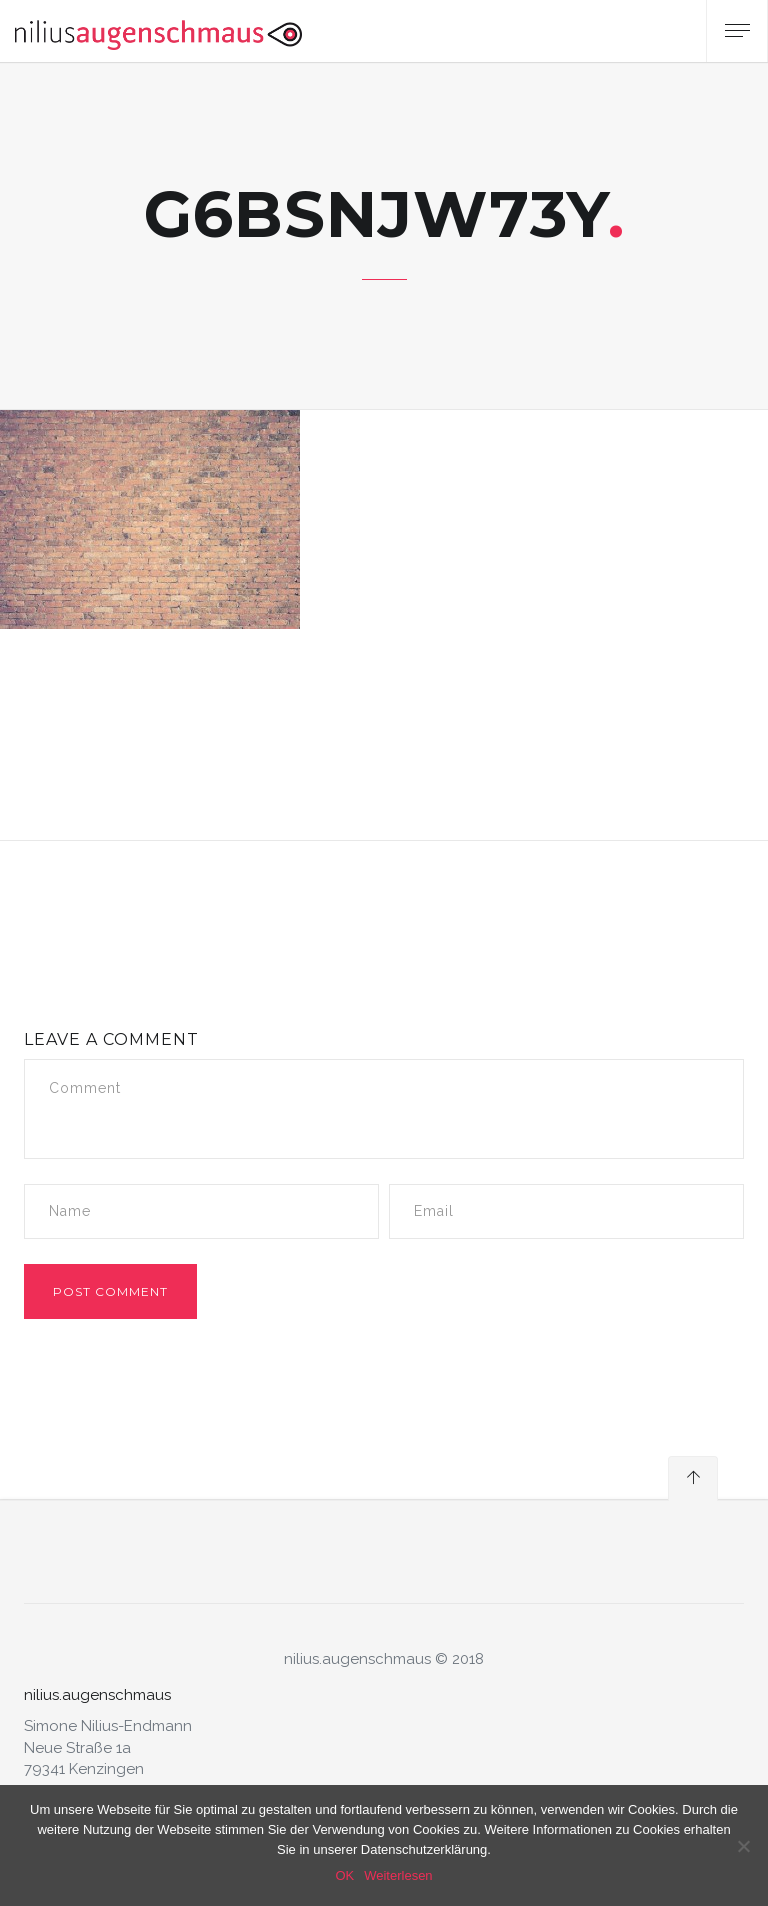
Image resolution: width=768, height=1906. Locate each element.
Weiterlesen (398, 1875)
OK (344, 1875)
